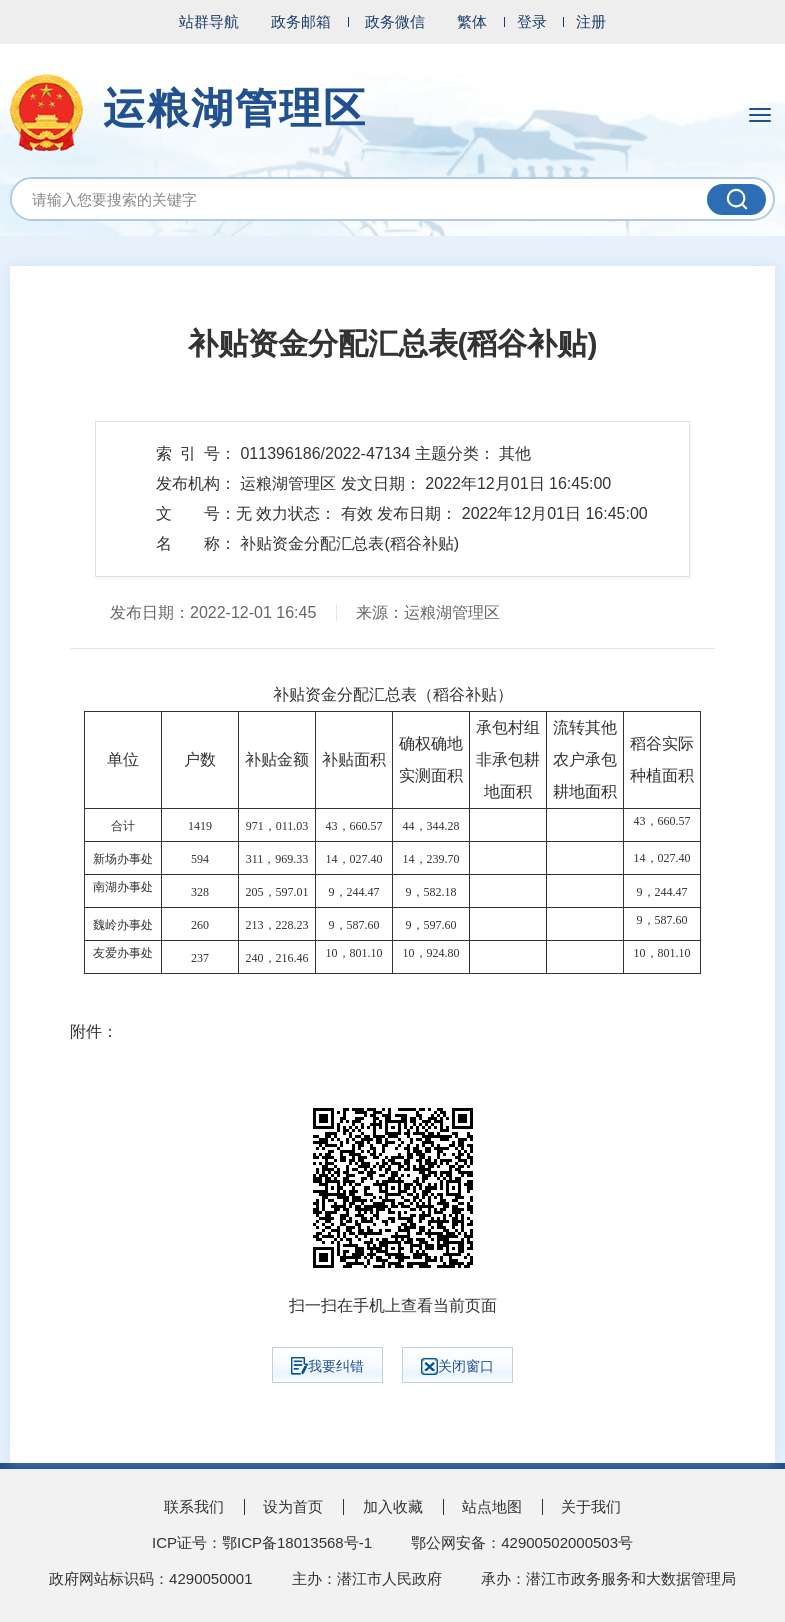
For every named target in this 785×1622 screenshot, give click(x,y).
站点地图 (492, 1506)
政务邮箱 (301, 21)
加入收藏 (393, 1506)
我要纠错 (327, 1366)
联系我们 (194, 1506)
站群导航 (209, 21)
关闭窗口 (457, 1366)
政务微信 (395, 21)
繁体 (472, 21)
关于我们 (591, 1506)
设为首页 (293, 1506)
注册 (591, 21)
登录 (532, 21)
